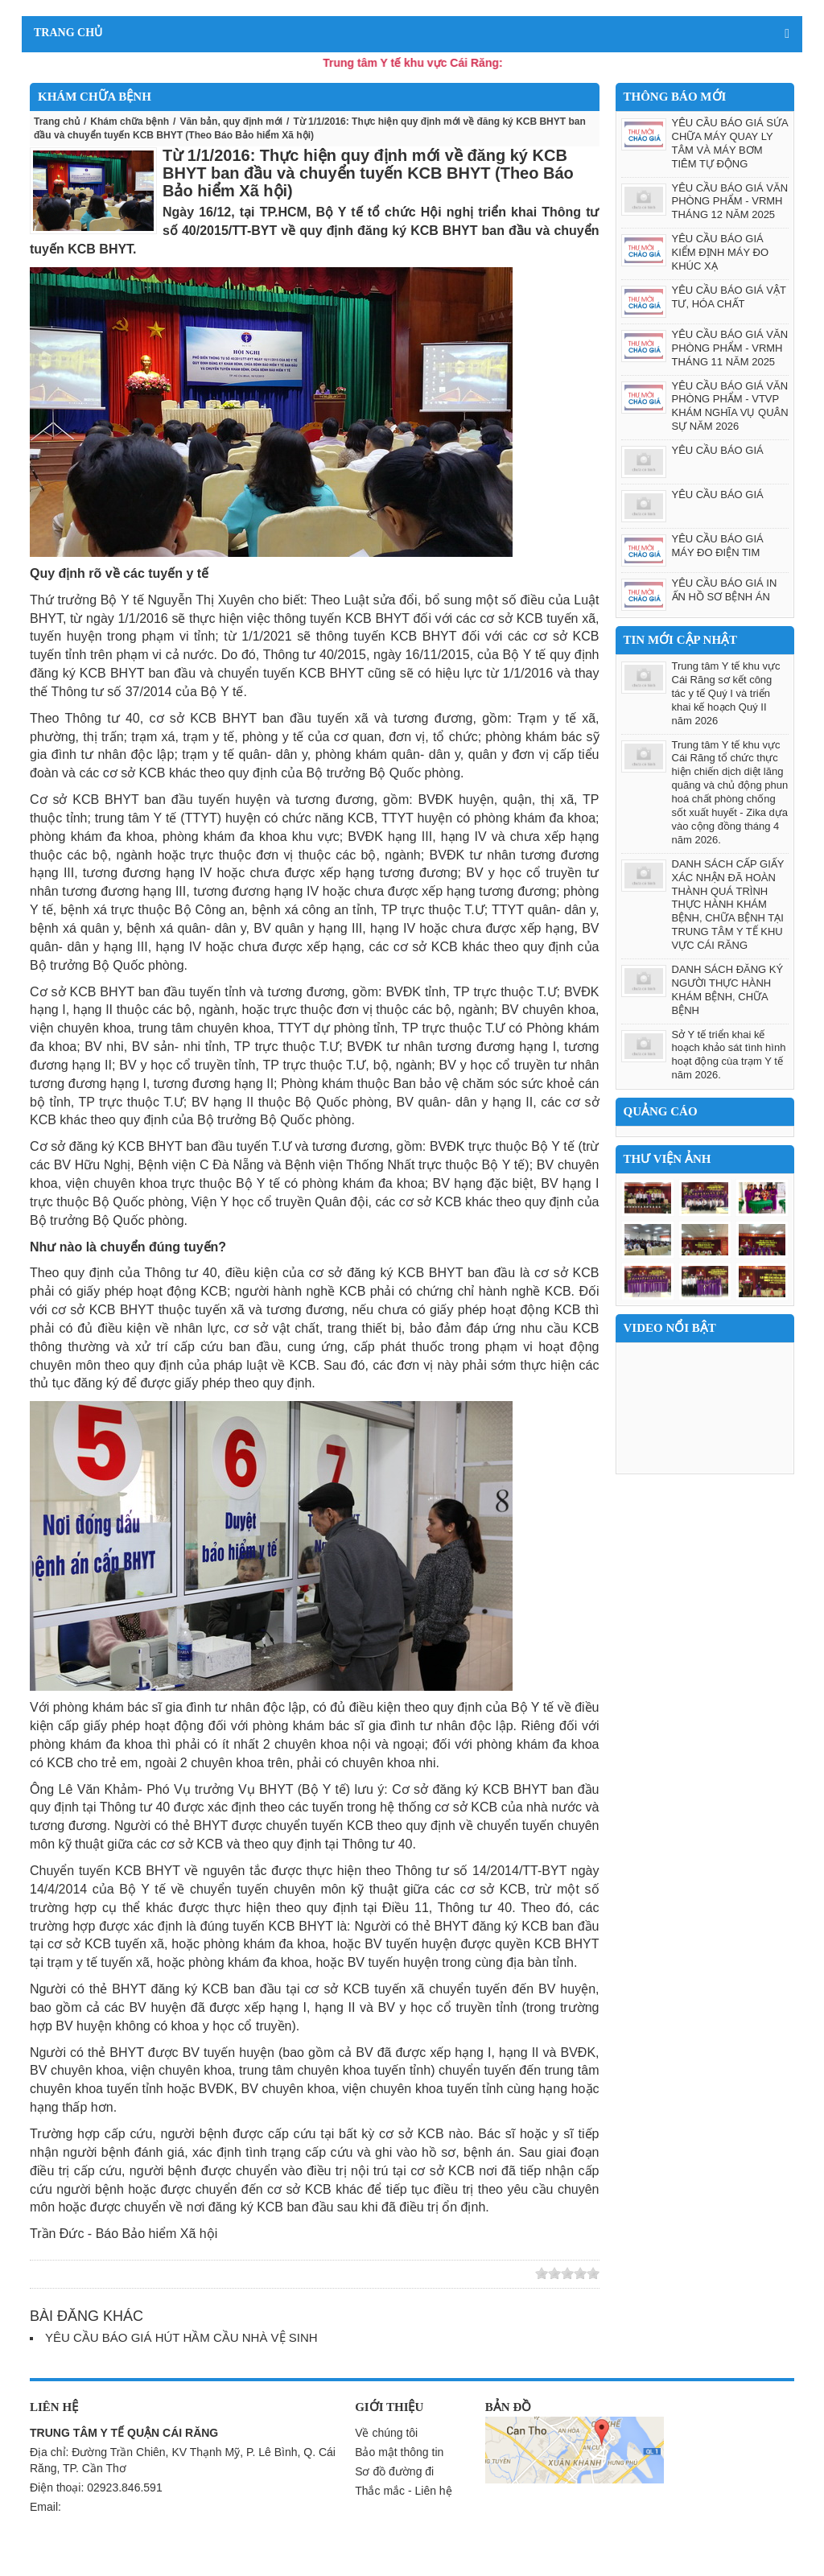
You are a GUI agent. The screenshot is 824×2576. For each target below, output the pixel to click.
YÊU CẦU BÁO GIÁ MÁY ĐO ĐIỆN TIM (718, 545)
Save (179, 2274)
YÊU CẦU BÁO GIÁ (718, 450)
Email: (45, 2506)
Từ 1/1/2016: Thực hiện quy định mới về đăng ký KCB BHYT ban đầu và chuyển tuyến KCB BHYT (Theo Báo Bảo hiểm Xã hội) (368, 173)
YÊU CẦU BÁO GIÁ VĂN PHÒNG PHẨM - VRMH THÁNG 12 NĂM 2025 (730, 201)
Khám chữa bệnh (129, 121)
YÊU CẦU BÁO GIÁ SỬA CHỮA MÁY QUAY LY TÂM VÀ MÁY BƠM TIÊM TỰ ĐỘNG (730, 143)
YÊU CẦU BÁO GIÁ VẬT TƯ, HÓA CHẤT (729, 297)
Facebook (132, 2274)
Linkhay (62, 2274)
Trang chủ (57, 121)
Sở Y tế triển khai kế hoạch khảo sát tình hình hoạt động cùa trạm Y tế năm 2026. (729, 1055)
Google (109, 2274)
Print (202, 2274)
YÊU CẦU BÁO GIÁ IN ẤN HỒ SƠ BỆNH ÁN (724, 590)
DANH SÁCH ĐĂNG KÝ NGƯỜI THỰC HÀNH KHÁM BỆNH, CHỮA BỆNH (728, 989)
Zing (39, 2274)
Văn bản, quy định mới (230, 121)
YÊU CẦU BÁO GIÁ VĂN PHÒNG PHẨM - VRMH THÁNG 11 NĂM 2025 (730, 348)
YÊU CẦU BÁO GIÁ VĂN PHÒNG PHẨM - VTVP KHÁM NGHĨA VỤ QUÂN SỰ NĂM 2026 (730, 406)
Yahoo (156, 2274)
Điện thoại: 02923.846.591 (96, 2487)
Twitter (86, 2274)
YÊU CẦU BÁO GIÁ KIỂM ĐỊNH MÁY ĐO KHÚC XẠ (720, 252)
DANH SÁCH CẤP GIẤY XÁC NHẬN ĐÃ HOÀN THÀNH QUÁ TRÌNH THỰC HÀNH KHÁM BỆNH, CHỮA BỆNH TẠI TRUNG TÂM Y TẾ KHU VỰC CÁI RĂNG (728, 904)
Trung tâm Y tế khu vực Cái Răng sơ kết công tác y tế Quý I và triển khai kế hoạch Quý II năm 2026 (726, 693)
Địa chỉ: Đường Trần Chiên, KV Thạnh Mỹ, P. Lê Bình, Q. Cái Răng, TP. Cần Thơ (183, 2460)
